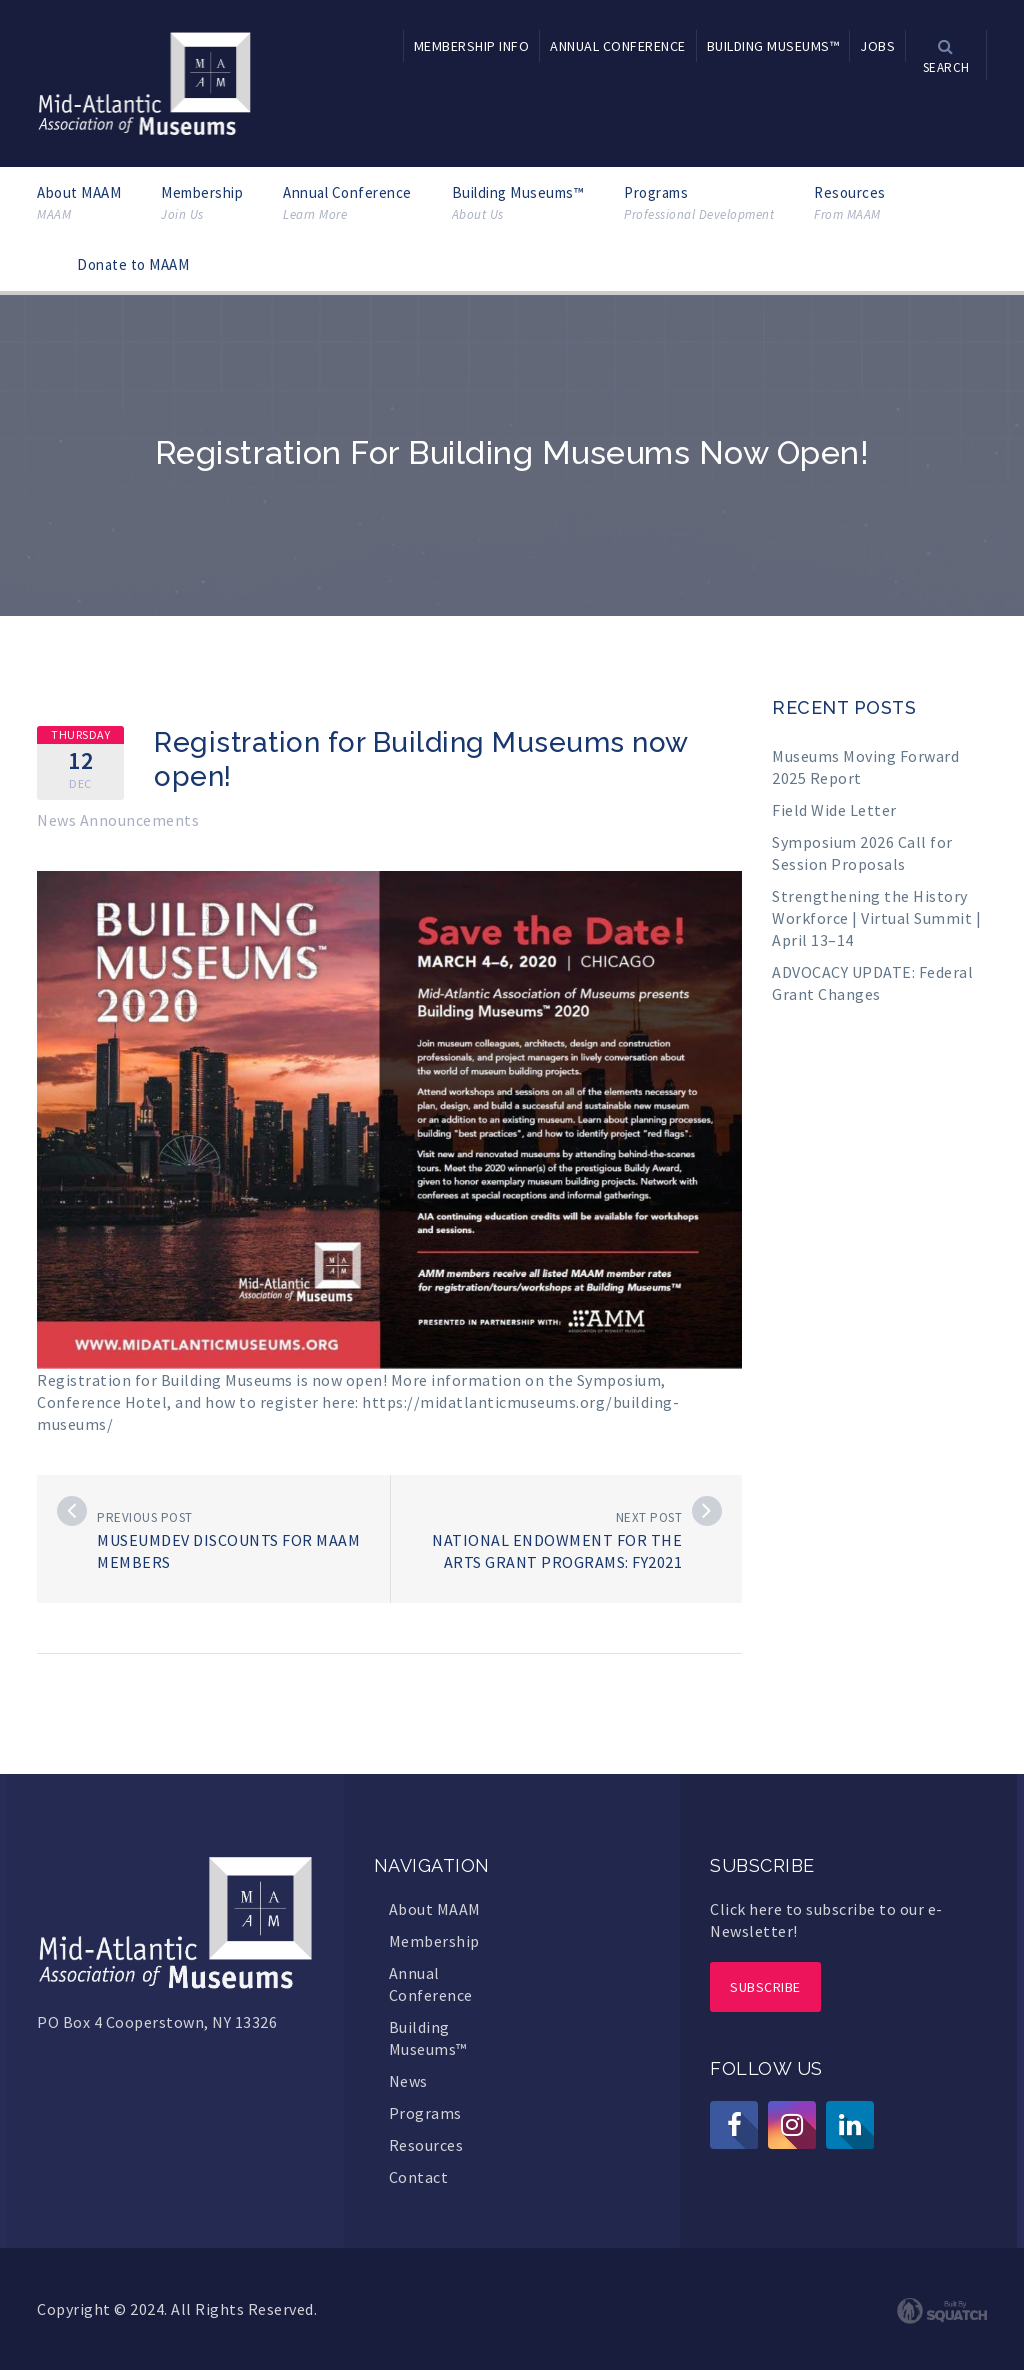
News (408, 2081)
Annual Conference (347, 203)
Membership (202, 203)
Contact (419, 2177)
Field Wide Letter (834, 810)
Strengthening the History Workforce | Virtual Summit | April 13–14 (876, 918)
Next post (649, 1517)
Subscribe (765, 1987)
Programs (699, 203)
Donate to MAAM (133, 264)
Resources (850, 203)
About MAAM (79, 203)
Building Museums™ (518, 203)
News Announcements (118, 820)
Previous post (145, 1517)
